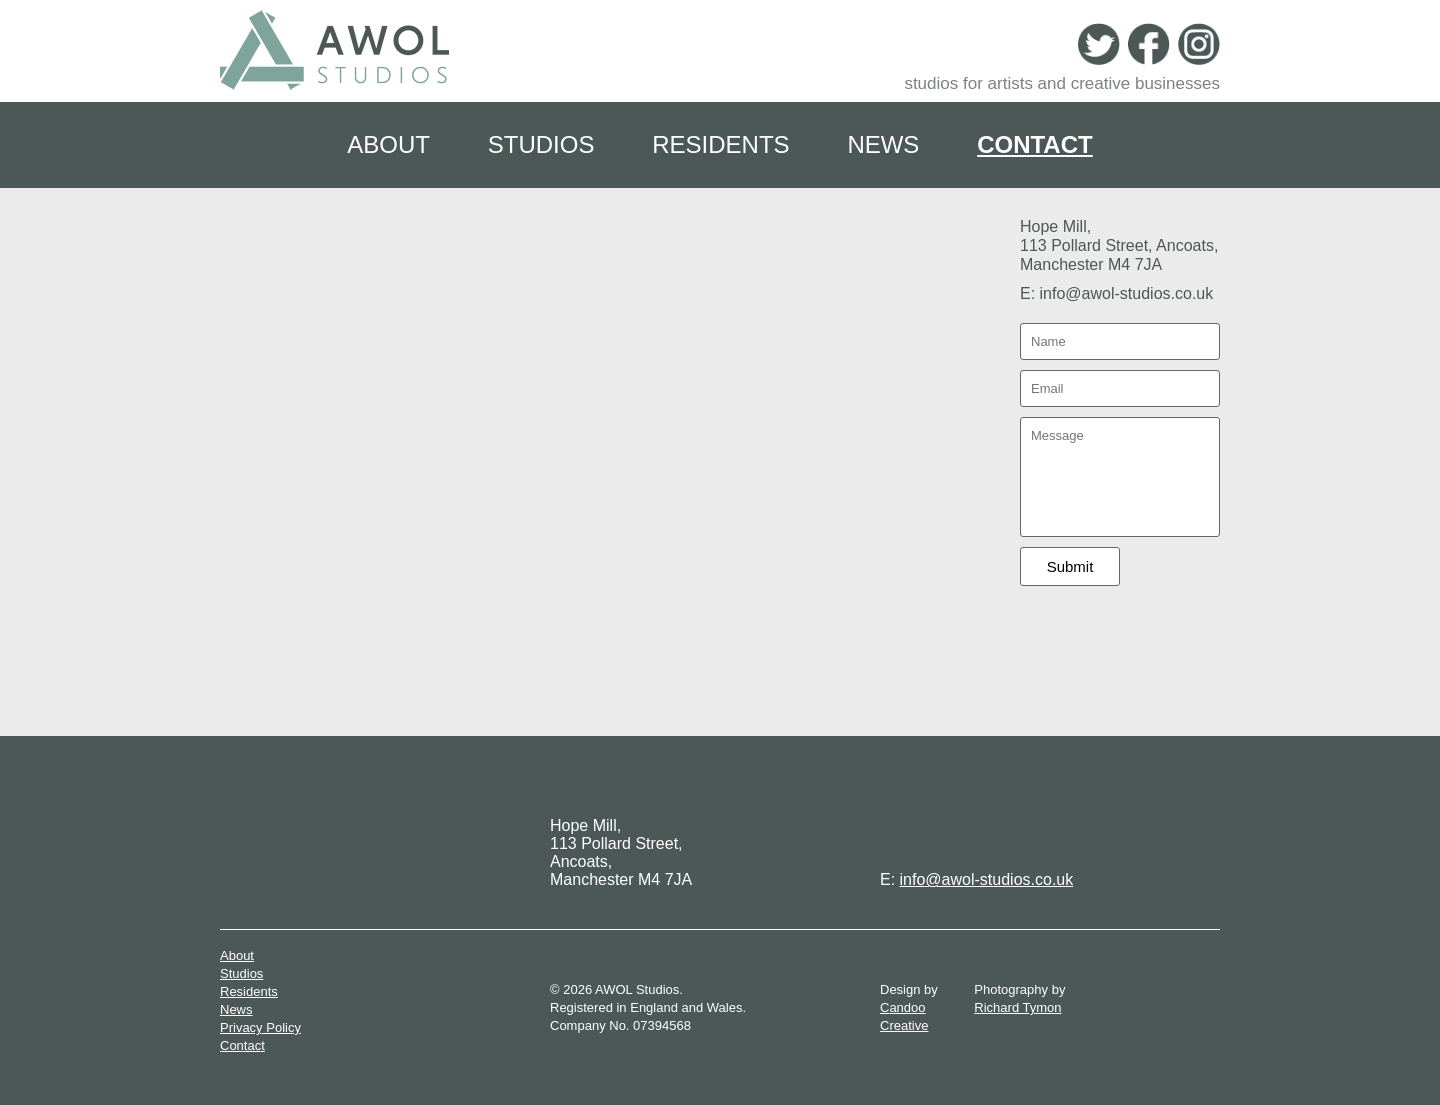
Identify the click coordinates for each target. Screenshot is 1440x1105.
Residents (720, 144)
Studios (541, 144)
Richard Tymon (1017, 1007)
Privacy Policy (260, 1027)
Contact (1035, 144)
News (883, 144)
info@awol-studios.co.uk (987, 879)
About (388, 144)
